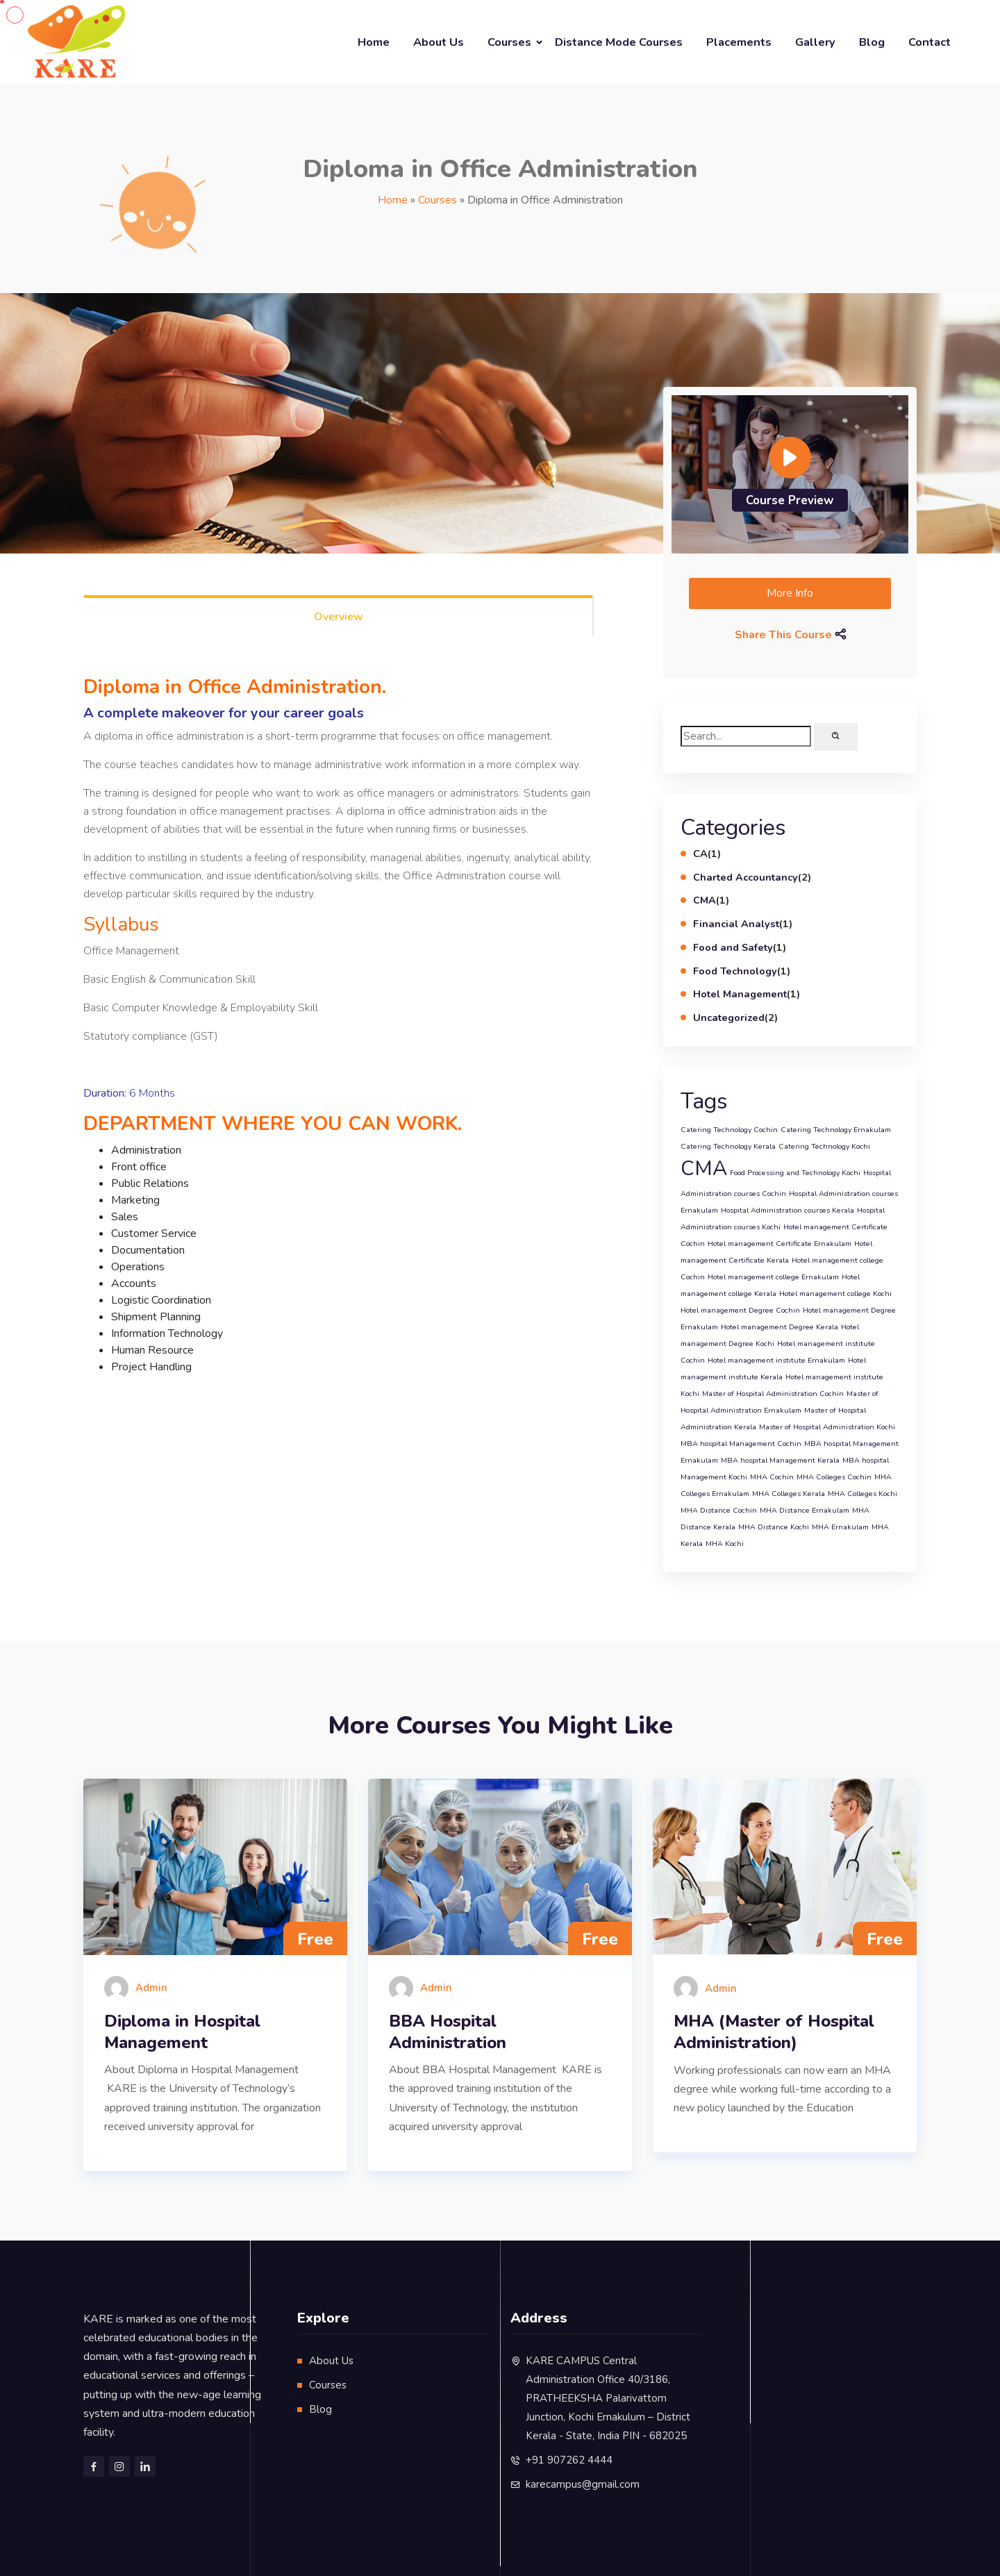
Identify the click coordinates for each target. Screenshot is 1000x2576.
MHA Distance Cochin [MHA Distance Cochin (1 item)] (719, 1510)
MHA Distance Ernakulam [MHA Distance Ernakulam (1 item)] (804, 1510)
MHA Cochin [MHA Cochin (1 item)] (772, 1477)
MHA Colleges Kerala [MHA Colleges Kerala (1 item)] (788, 1493)
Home (374, 42)
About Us (438, 42)
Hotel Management (740, 994)
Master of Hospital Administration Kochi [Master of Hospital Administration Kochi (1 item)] (827, 1427)
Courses (509, 42)
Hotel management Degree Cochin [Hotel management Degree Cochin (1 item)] (740, 1310)
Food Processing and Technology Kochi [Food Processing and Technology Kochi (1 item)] (795, 1172)
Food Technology (735, 971)
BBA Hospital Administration (447, 2032)
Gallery (815, 42)
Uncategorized (729, 1017)
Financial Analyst (736, 924)
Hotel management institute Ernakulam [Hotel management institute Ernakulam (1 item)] (776, 1360)
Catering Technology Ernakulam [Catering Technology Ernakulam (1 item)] (836, 1129)
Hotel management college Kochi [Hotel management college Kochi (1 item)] (835, 1293)
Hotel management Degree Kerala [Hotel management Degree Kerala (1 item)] (779, 1327)
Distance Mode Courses (619, 42)
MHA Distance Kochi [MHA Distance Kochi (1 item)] (773, 1527)
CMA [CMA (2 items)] (704, 1168)
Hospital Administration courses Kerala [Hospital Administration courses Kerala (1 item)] (787, 1210)
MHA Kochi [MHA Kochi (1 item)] (725, 1543)
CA (700, 854)
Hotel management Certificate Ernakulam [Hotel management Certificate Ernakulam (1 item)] (779, 1243)
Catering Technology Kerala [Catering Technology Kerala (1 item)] (728, 1146)
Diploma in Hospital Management (182, 2032)
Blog (872, 42)
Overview (338, 616)
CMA (704, 900)
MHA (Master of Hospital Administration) (774, 2032)
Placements (739, 42)
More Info (790, 593)
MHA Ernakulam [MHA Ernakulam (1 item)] (840, 1527)
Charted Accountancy (745, 877)
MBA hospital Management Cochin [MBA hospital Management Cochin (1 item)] (741, 1443)
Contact (929, 42)
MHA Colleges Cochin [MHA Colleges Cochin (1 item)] (834, 1477)
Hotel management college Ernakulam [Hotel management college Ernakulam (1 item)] (773, 1277)
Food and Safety (733, 947)
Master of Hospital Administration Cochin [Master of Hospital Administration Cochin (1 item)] (773, 1393)
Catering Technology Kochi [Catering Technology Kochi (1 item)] (824, 1146)
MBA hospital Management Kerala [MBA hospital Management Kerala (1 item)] (780, 1460)
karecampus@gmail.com (583, 2484)
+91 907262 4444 (569, 2460)
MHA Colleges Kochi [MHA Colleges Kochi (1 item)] (862, 1493)
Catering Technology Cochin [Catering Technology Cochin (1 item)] (729, 1129)
